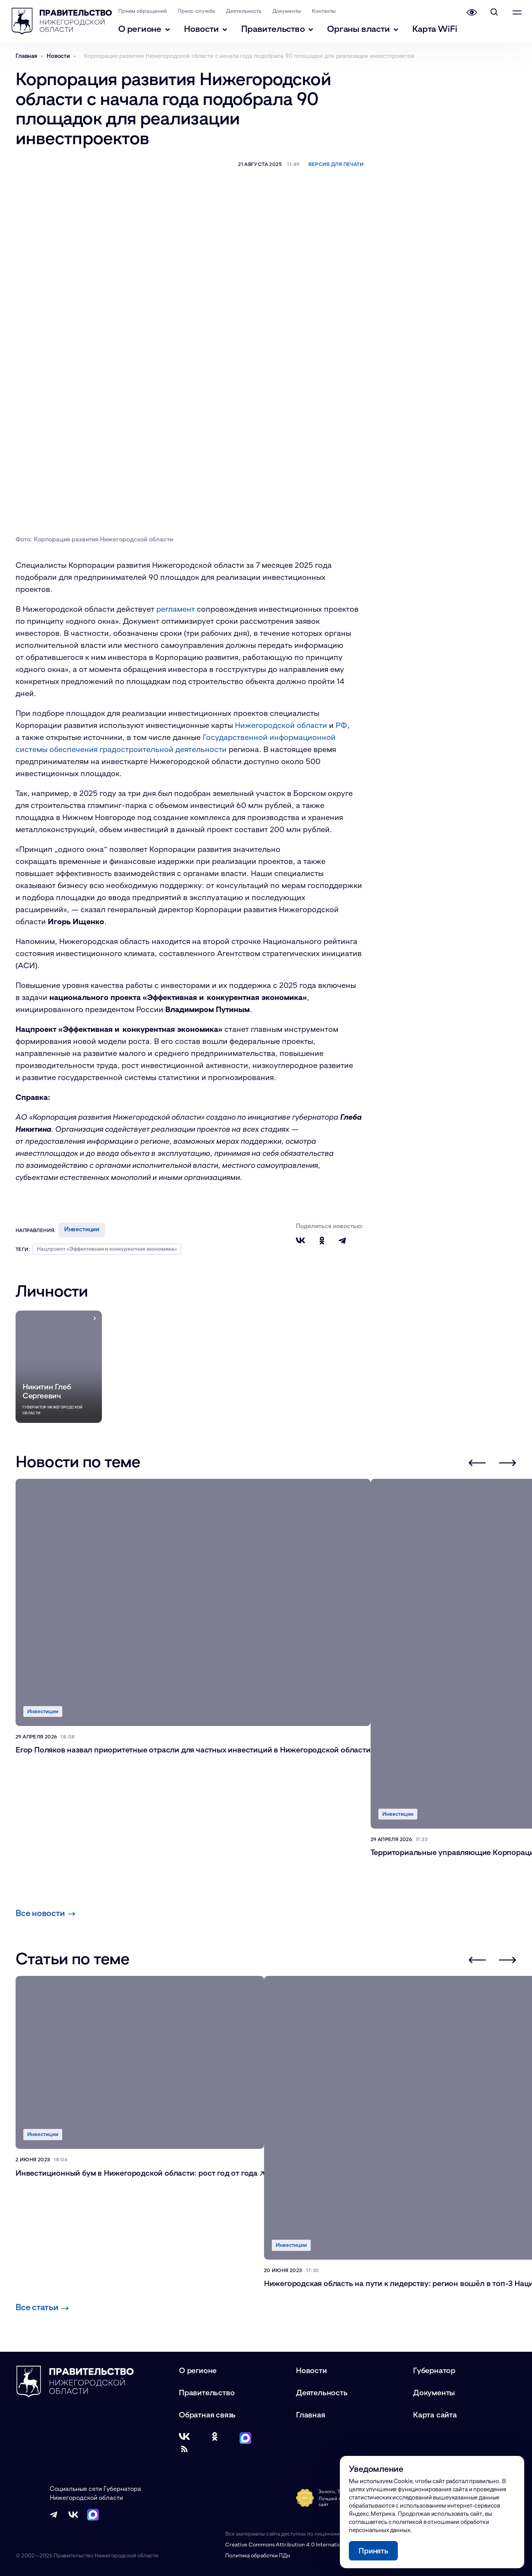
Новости (311, 2370)
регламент (175, 608)
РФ (341, 725)
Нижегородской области (281, 725)
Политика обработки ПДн (257, 2555)
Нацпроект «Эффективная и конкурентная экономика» (107, 1248)
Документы (291, 11)
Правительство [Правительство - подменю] (282, 29)
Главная (310, 2414)
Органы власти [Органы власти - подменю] (367, 29)
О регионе (198, 2370)
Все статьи (42, 2307)
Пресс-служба (200, 11)
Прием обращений (146, 11)
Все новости (45, 1913)
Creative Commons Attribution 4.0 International (286, 2544)
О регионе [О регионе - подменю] (148, 29)
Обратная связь (207, 2414)
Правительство (206, 2392)
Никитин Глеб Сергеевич (47, 1391)
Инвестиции (81, 1229)
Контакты (328, 11)
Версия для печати (336, 164)
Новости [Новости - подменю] (209, 29)
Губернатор (434, 2370)
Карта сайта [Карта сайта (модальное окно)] (435, 2414)
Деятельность (247, 11)
